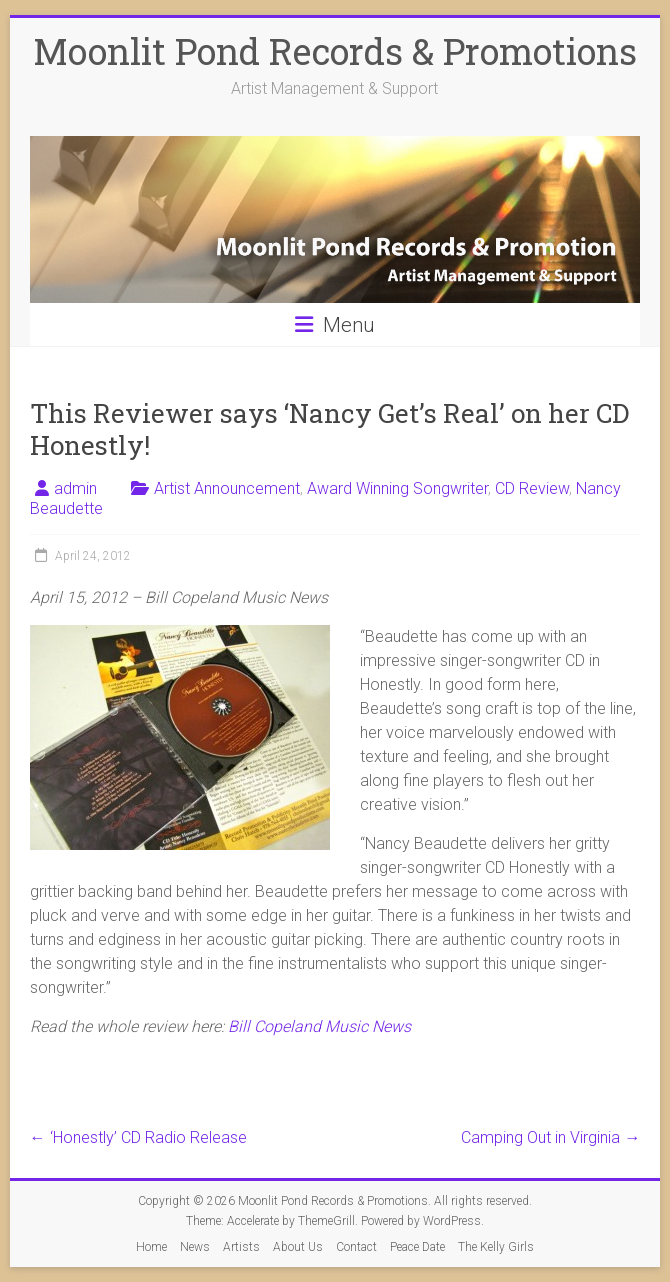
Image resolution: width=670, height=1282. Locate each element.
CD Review (532, 488)
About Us (298, 1247)
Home (151, 1247)
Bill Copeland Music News (319, 1026)
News (195, 1247)
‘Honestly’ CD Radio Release (138, 1137)
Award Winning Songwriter (397, 488)
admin (75, 488)
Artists (241, 1247)
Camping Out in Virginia (550, 1137)
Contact (356, 1247)
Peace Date (417, 1247)
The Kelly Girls (496, 1247)
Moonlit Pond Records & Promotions (335, 51)
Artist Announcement (227, 488)
